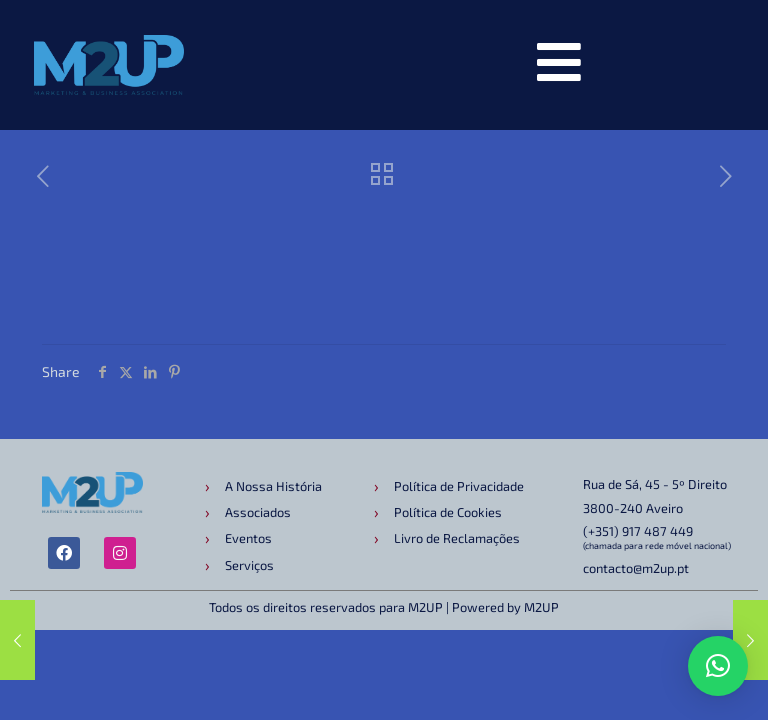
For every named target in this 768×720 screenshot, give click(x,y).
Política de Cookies (448, 512)
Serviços (249, 565)
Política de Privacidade (459, 486)
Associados (258, 512)
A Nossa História (273, 486)
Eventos (248, 538)
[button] (718, 666)
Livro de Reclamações (457, 538)
